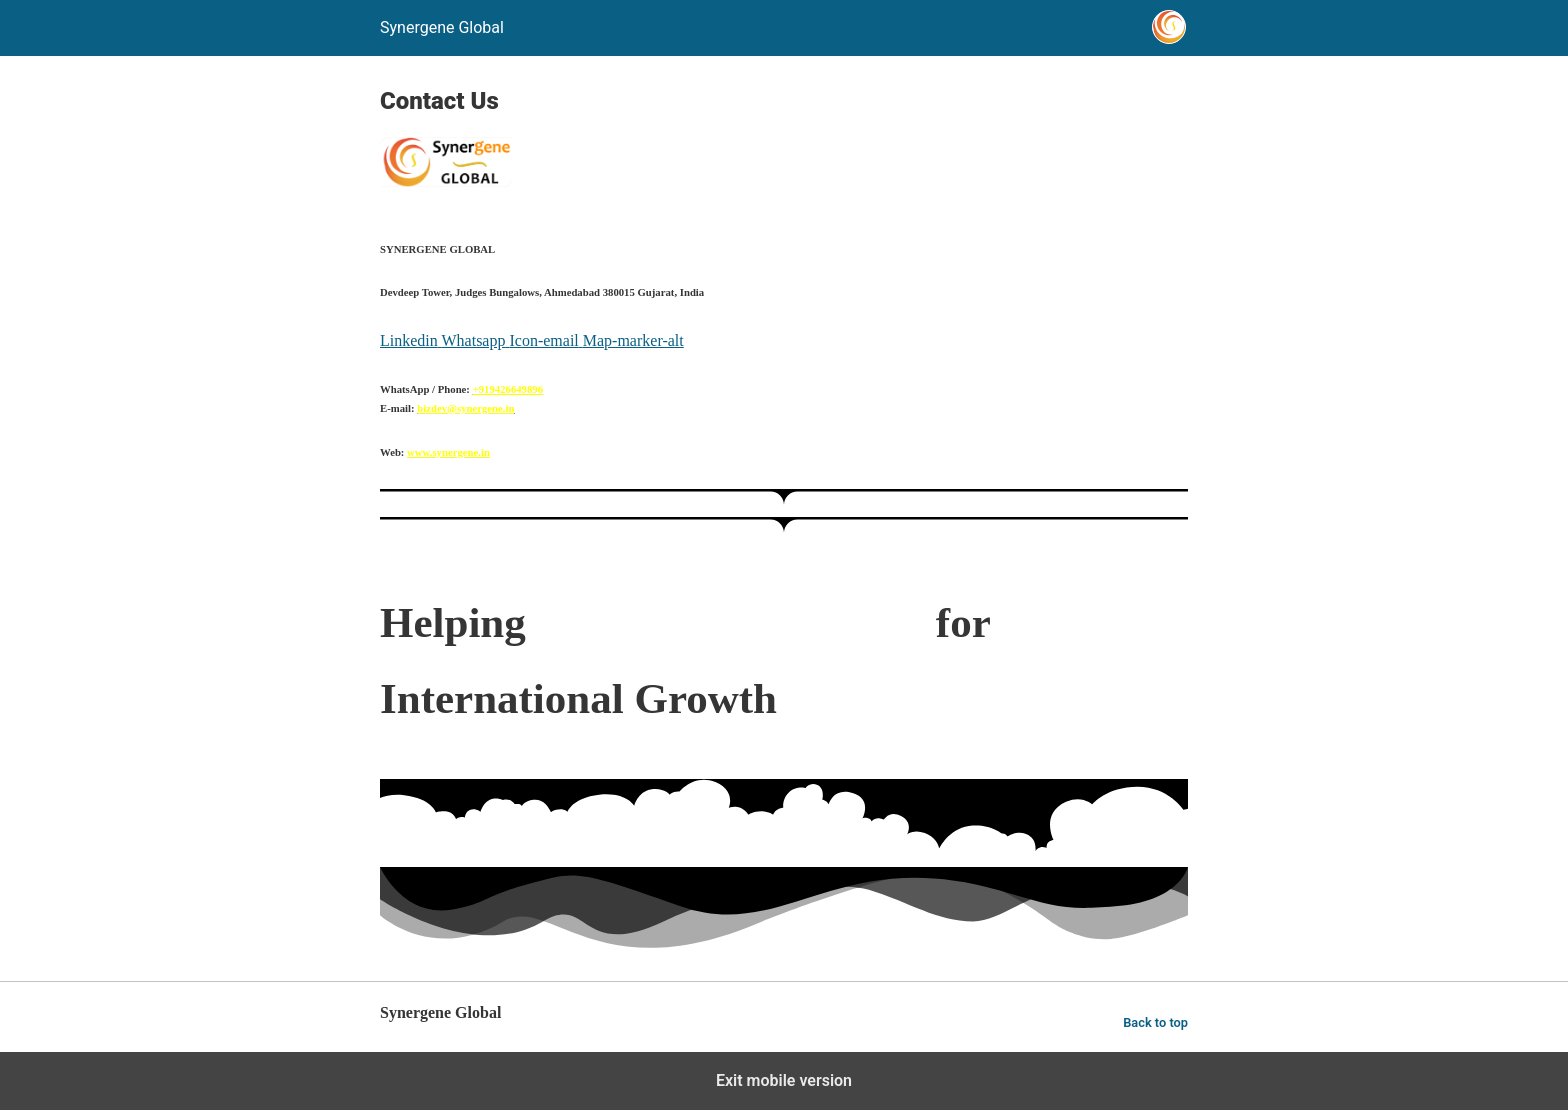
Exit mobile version (784, 1080)
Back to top (1155, 1022)
